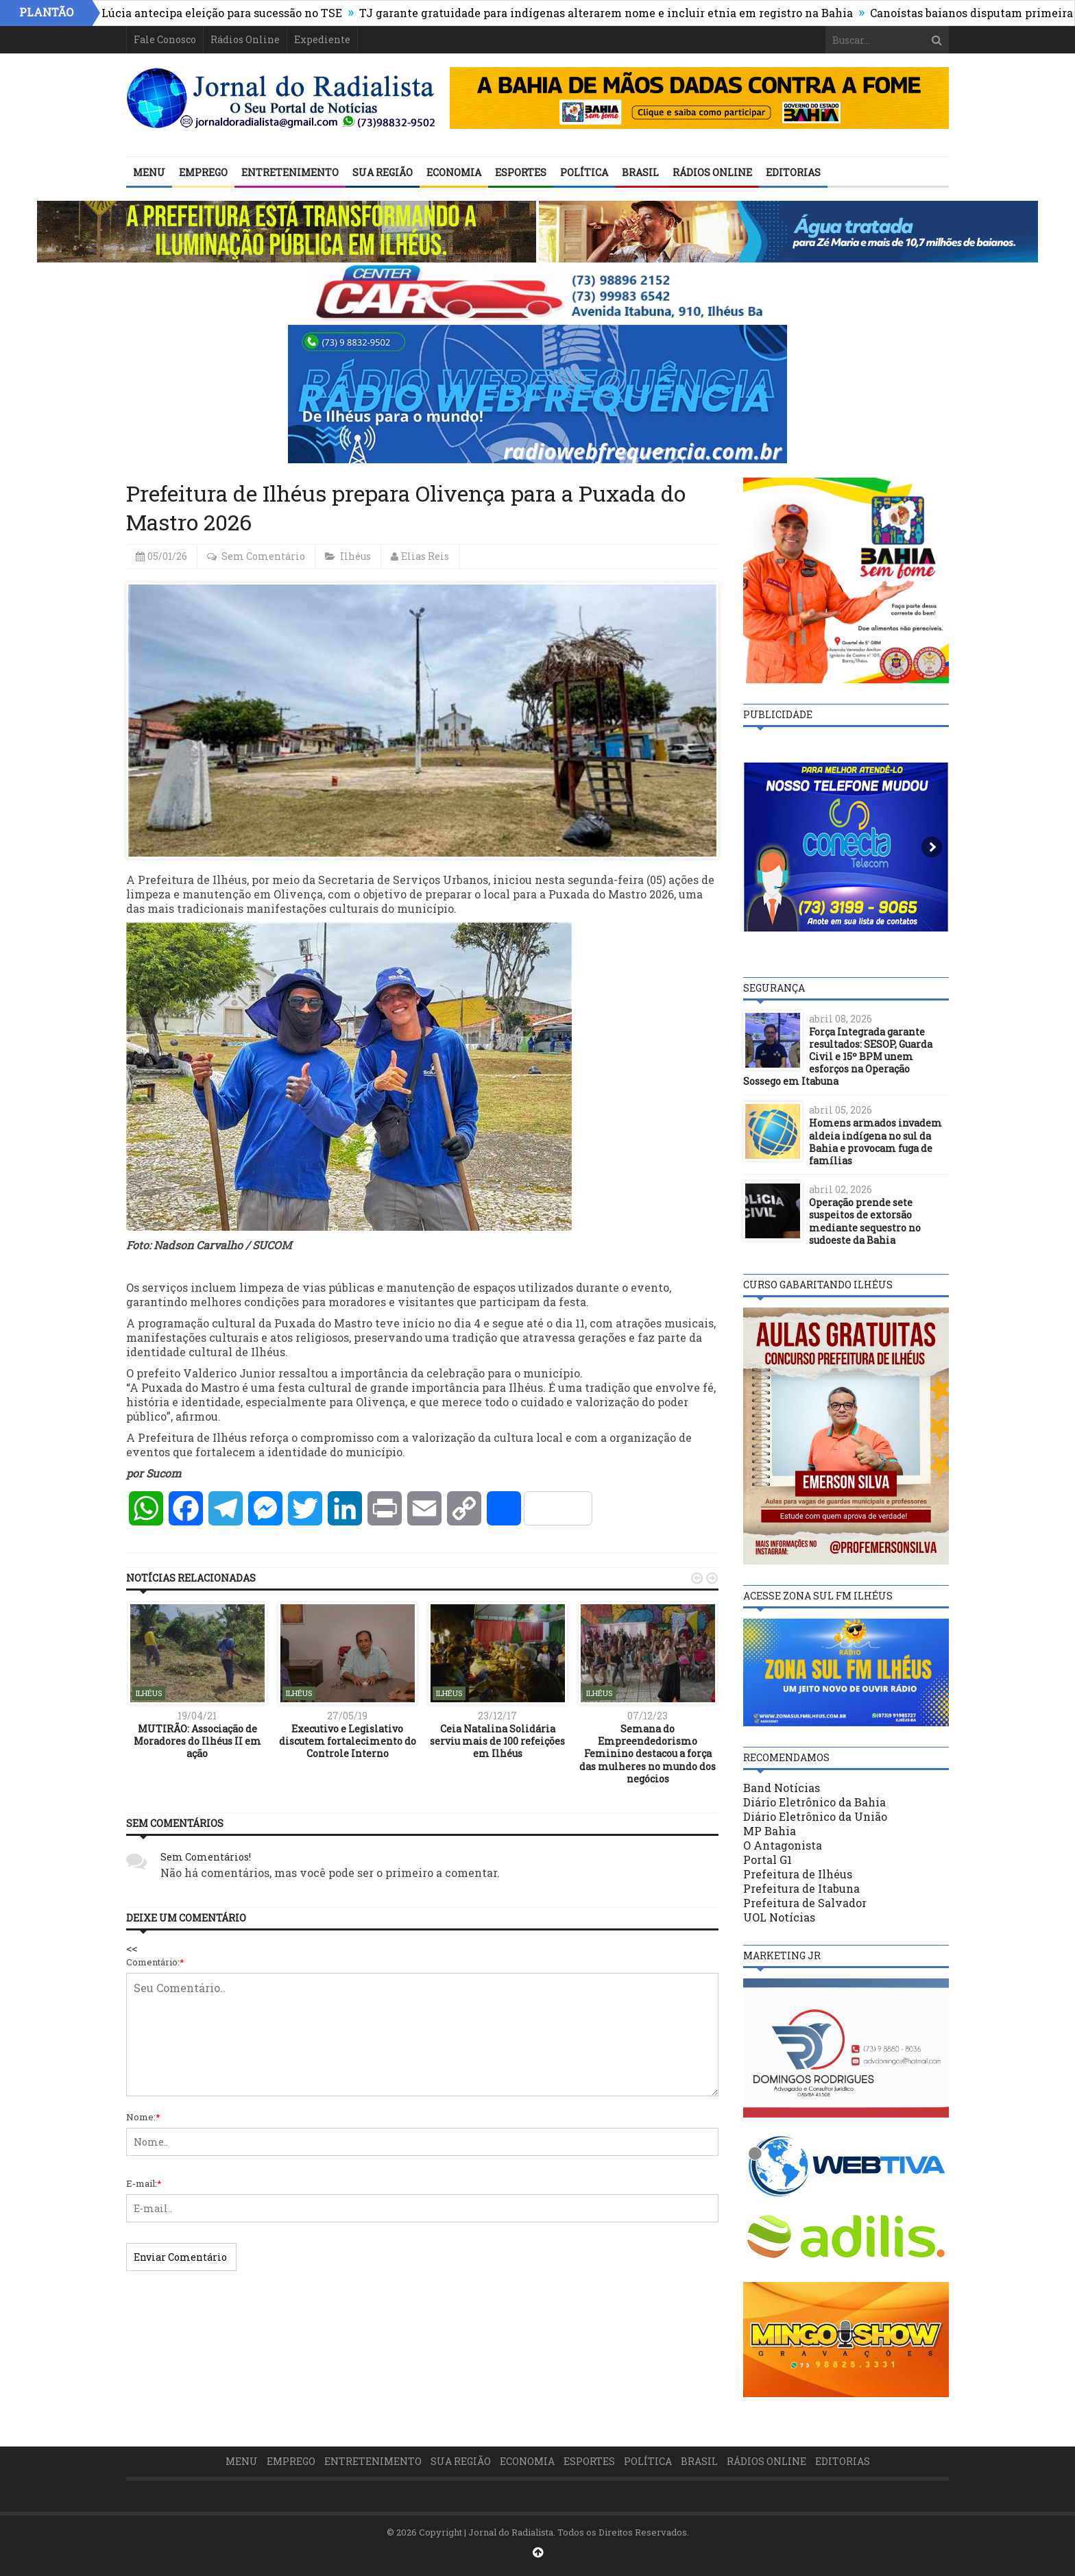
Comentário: (155, 1962)
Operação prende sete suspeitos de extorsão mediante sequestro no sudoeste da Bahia (865, 1221)
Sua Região (382, 172)
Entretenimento (290, 172)
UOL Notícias (779, 1917)
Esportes (520, 172)
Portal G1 (767, 1859)
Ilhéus (355, 556)
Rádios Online (245, 39)
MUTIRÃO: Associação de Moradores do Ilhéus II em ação (197, 1741)
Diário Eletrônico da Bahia (814, 1802)
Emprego (203, 172)
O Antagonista (782, 1845)
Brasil (640, 172)
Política (584, 172)
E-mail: (144, 2183)
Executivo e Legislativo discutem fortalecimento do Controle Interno (347, 1741)
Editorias (793, 172)
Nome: (143, 2117)
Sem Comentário (263, 556)
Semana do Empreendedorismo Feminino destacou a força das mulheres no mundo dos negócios (647, 1753)
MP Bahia (769, 1831)
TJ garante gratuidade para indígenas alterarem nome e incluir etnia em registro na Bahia (620, 12)
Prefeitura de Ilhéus (797, 1874)
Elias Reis (425, 556)
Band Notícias (781, 1787)
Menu (149, 172)
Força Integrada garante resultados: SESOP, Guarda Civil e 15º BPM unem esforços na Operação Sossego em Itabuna (837, 1056)
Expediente (322, 39)
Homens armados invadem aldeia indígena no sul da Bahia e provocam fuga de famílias (875, 1141)
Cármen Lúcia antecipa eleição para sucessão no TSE (213, 12)
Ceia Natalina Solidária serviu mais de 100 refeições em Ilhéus (497, 1741)
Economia (453, 172)
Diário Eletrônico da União (815, 1816)
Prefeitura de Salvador (805, 1903)
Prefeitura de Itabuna (801, 1888)
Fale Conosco (165, 39)
